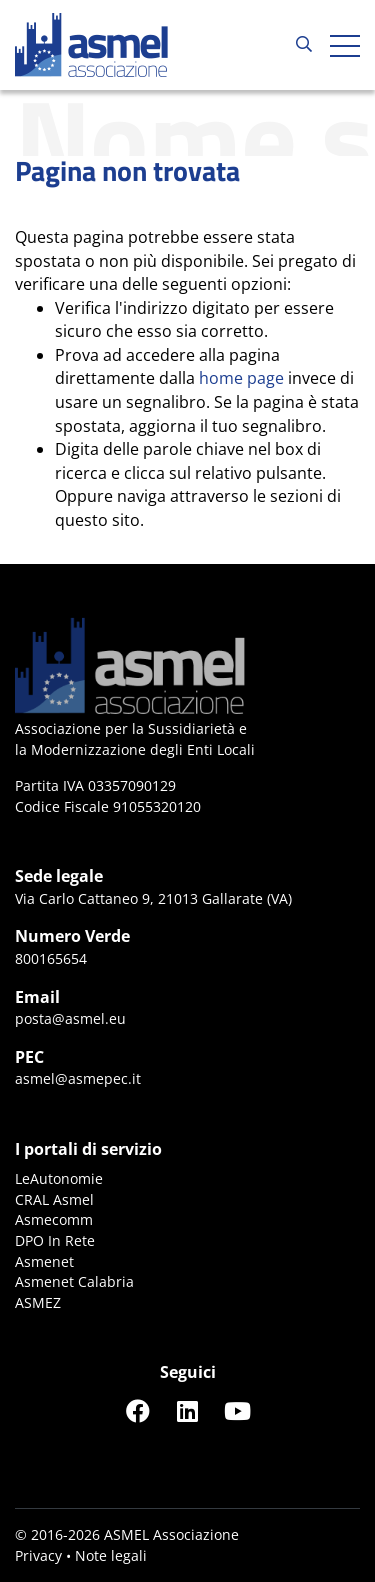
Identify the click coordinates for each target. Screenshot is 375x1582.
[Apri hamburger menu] (345, 45)
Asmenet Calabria (74, 1281)
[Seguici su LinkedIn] (188, 1410)
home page (241, 378)
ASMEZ (38, 1302)
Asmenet (44, 1261)
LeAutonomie (59, 1178)
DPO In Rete (55, 1240)
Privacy (38, 1555)
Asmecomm (54, 1219)
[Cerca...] (304, 45)
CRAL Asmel (54, 1199)
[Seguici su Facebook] (138, 1410)
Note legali (111, 1555)
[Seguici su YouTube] (238, 1410)
